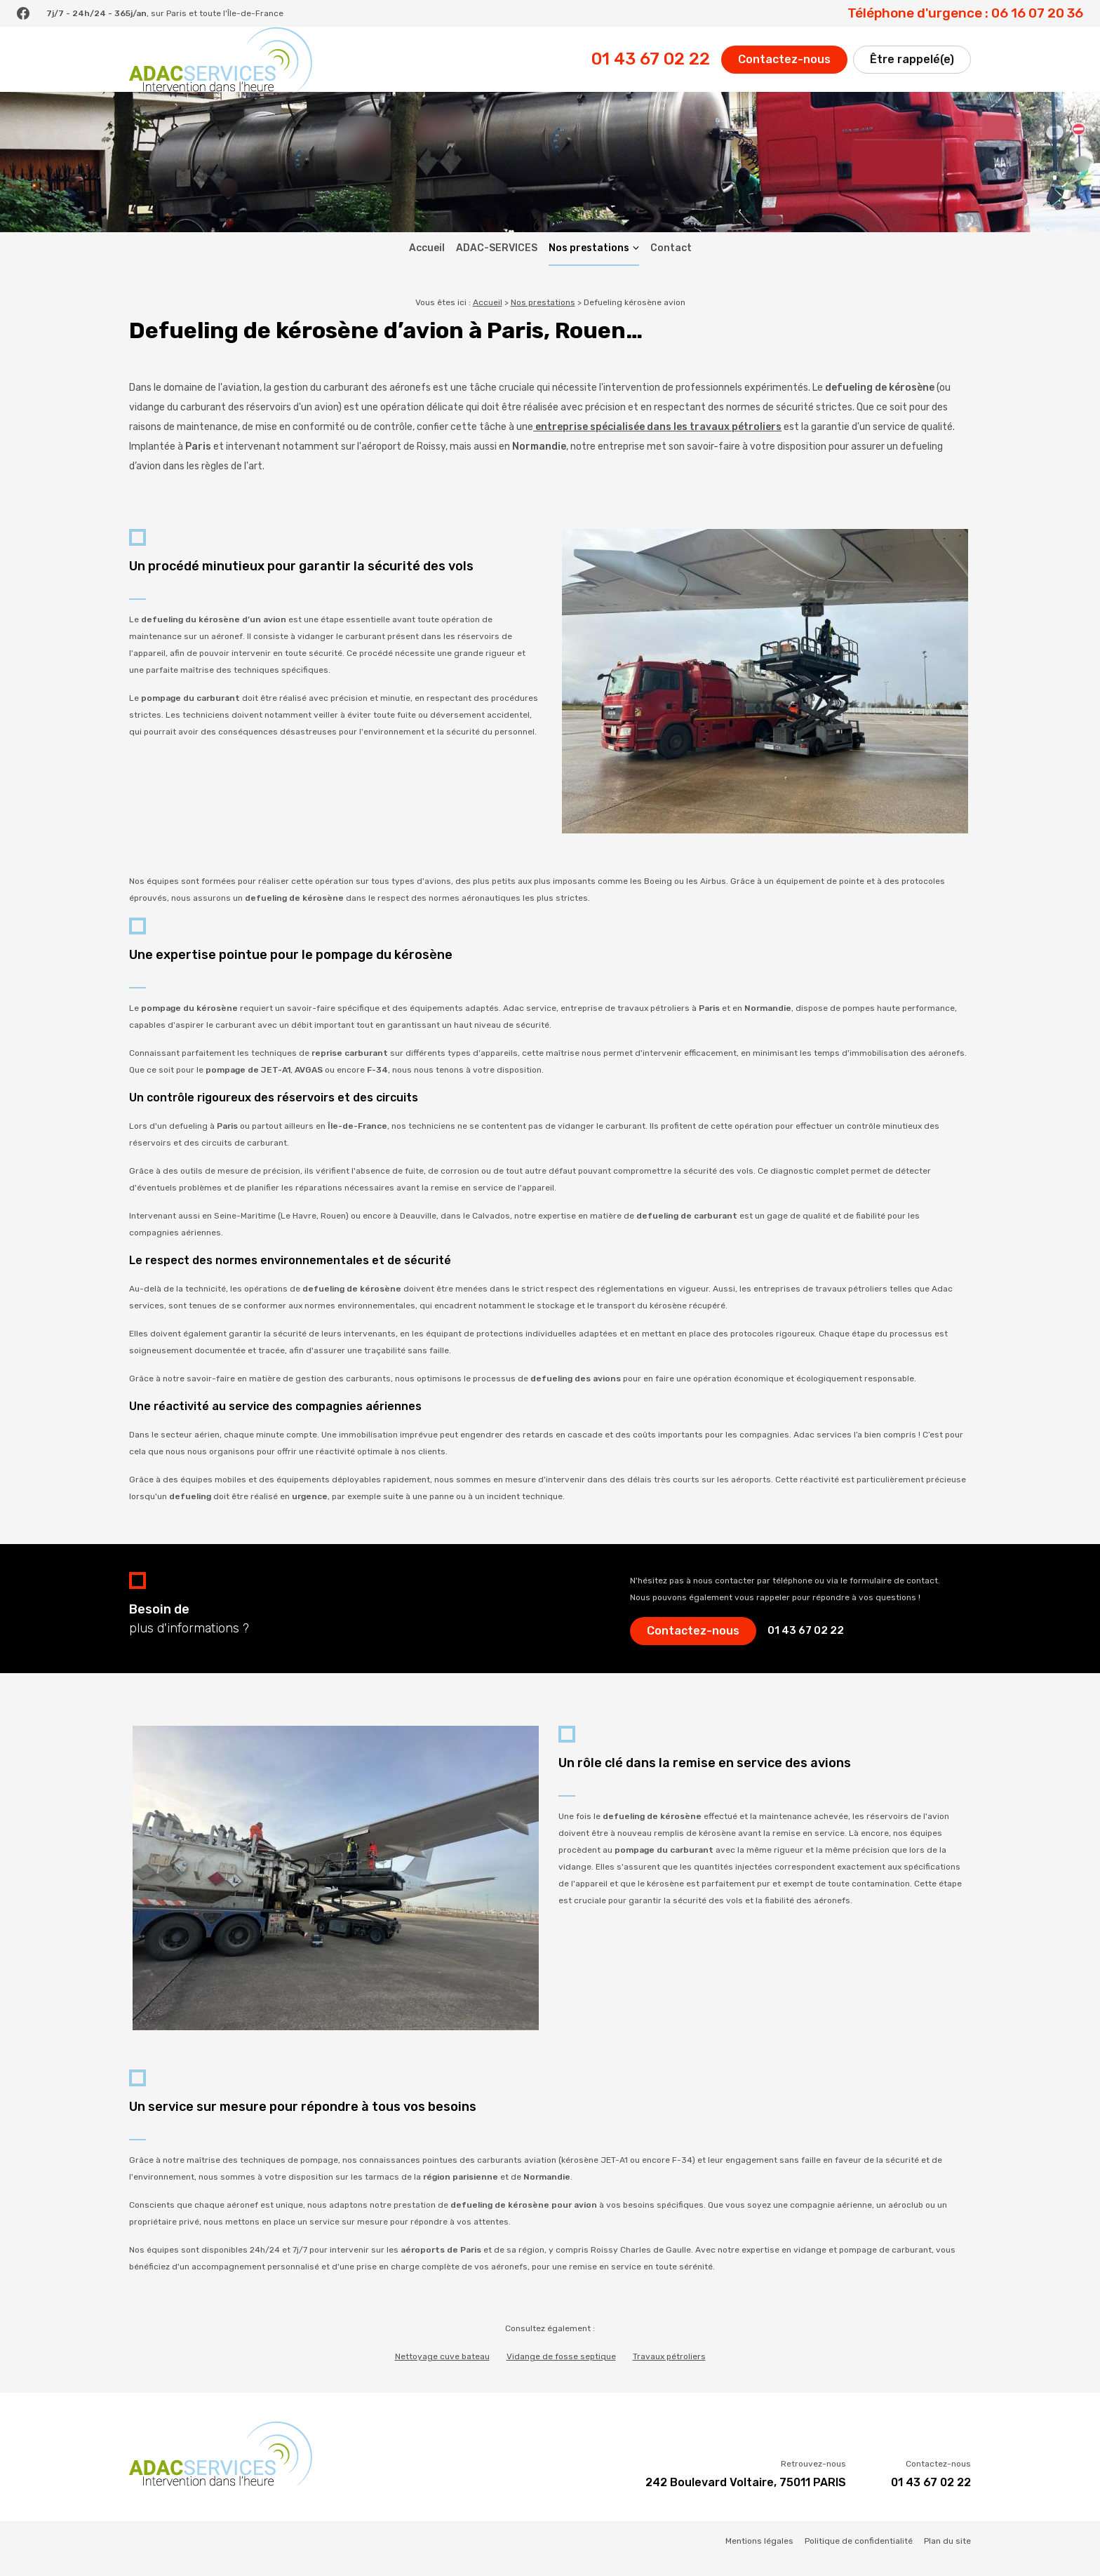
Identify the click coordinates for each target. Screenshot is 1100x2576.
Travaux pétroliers (669, 2370)
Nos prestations (589, 262)
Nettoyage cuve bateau (442, 2370)
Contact (671, 262)
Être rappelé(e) (912, 66)
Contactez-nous (784, 66)
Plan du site (947, 2555)
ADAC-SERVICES (496, 262)
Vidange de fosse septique (561, 2370)
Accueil (427, 262)
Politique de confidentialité (859, 2555)
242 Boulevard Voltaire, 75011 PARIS (745, 2496)
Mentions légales (759, 2555)
